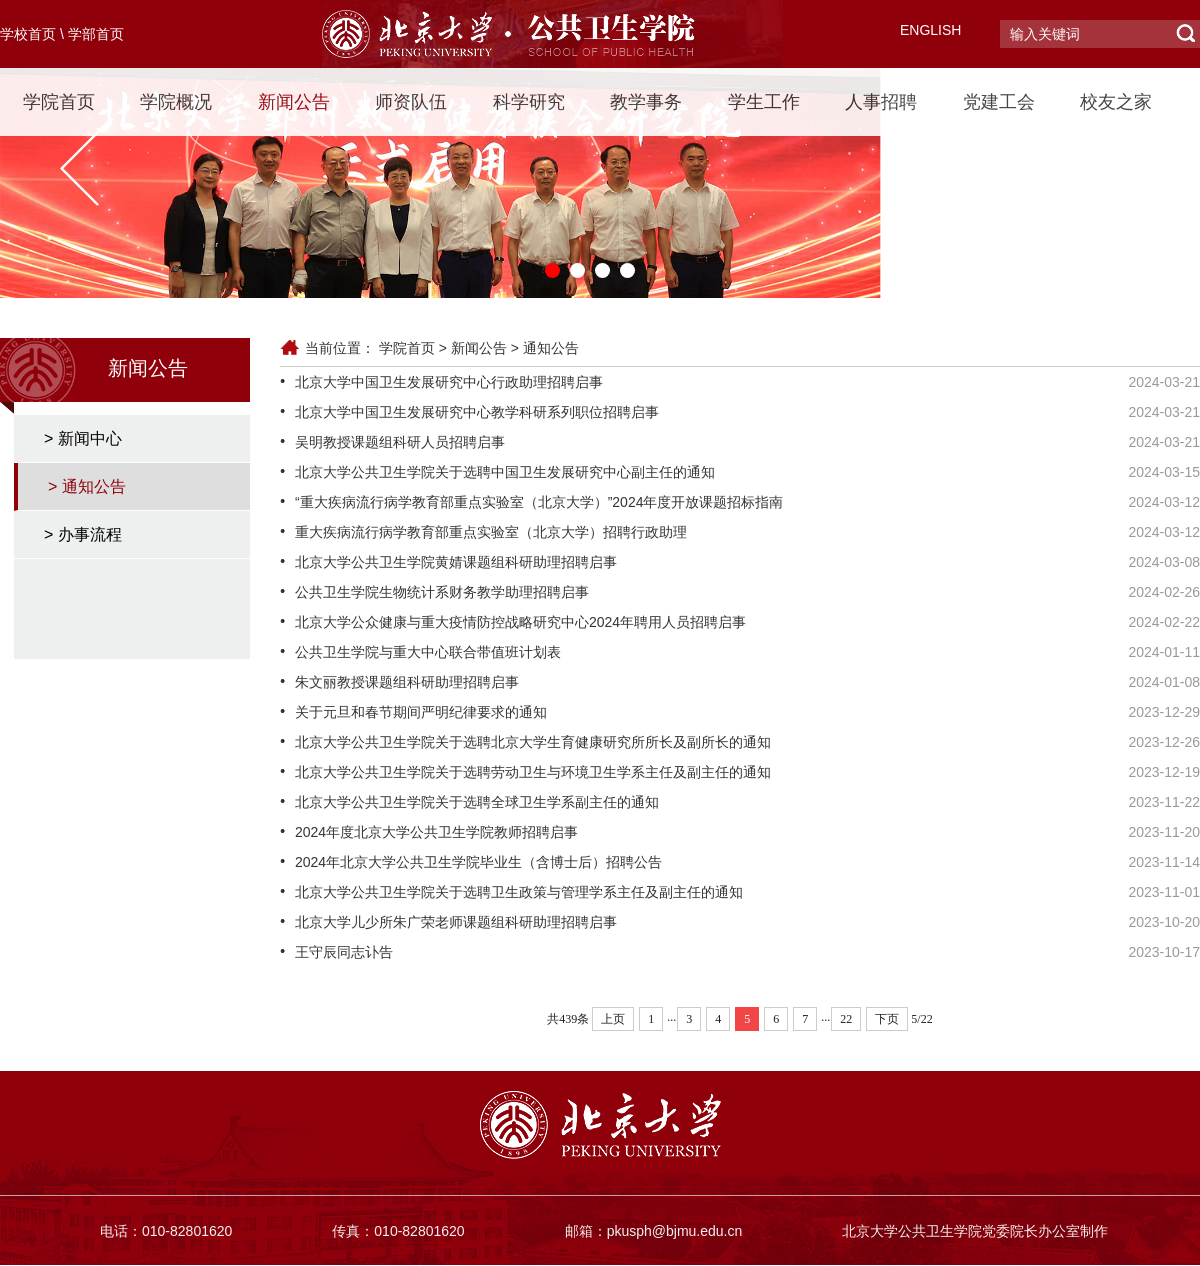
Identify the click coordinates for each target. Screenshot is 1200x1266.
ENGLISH (930, 30)
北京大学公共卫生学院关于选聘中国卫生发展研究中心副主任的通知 (505, 472)
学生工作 (764, 102)
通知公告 (551, 348)
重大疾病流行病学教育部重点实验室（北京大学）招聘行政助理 (491, 532)
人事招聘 (881, 102)
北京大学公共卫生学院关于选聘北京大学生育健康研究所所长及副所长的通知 (533, 742)
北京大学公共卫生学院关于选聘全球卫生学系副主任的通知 (477, 802)
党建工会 (999, 102)
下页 (887, 1019)
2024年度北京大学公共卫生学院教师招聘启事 (436, 832)
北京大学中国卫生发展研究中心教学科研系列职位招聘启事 (477, 412)
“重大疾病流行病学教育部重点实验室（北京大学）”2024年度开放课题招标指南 (539, 502)
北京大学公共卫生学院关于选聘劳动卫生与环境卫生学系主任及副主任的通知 (533, 772)
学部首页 (96, 34)
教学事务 (646, 102)
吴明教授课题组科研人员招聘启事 (400, 442)
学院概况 (176, 102)
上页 (613, 1019)
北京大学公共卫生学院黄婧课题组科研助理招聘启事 (456, 562)
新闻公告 (294, 102)
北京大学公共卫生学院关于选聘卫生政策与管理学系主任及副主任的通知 (519, 892)
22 (846, 1019)
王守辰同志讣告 (344, 952)
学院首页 (59, 102)
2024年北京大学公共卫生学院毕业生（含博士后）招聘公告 (478, 862)
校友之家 (1116, 102)
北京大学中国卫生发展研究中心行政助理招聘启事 (449, 382)
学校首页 (28, 34)
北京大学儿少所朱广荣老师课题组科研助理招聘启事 (456, 922)
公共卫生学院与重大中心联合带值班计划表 (428, 652)
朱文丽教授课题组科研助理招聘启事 (407, 682)
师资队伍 (411, 102)
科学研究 (529, 102)
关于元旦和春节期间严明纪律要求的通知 (421, 712)
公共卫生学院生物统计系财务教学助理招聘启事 (442, 592)
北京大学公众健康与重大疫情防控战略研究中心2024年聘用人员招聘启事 (520, 622)
